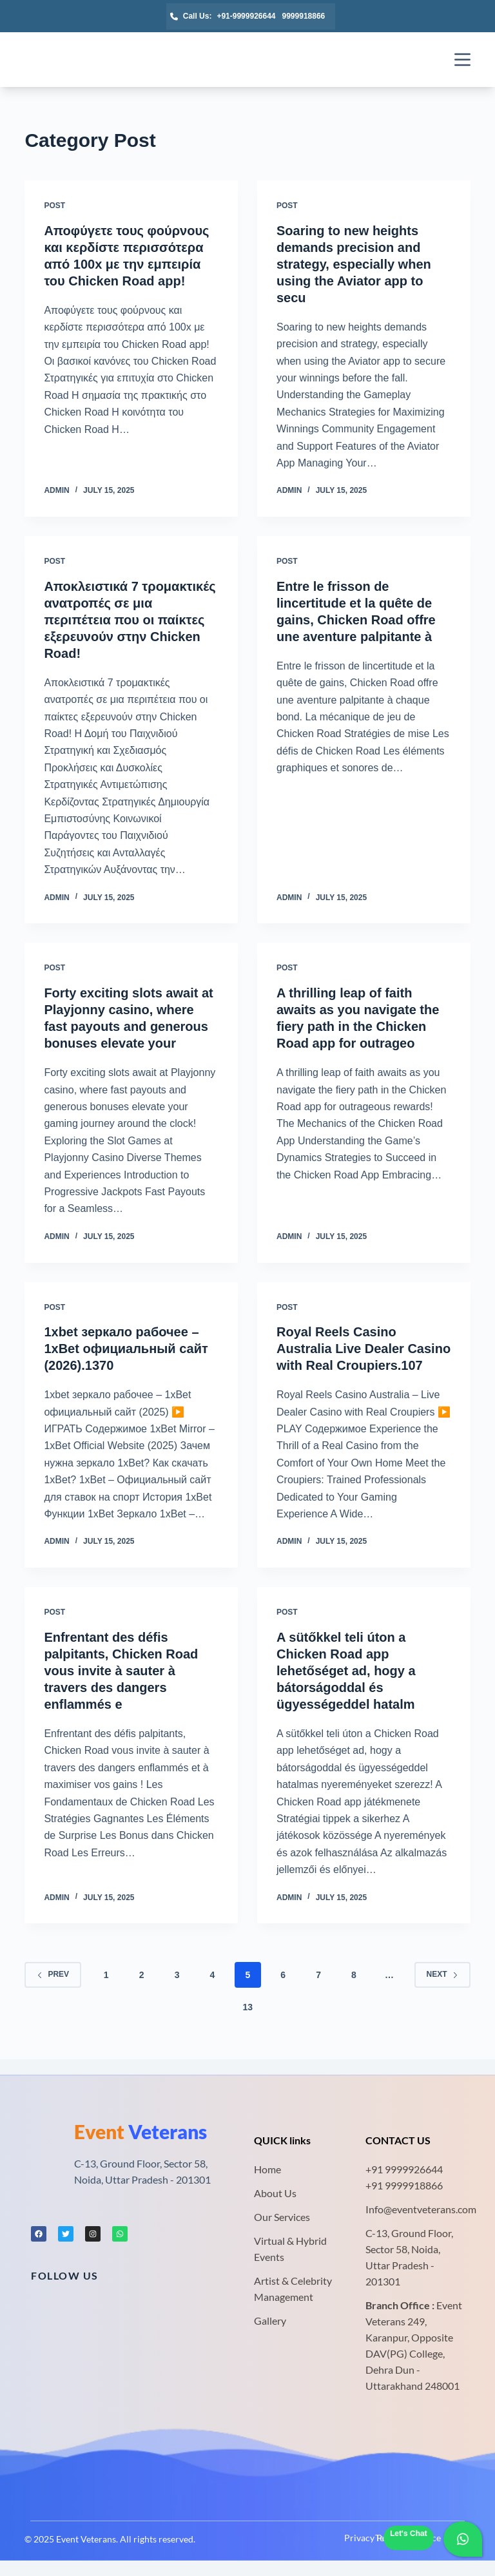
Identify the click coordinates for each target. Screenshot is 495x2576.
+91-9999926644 (246, 16)
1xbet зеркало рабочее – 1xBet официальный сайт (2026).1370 (126, 1348)
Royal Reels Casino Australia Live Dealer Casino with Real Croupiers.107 (364, 1348)
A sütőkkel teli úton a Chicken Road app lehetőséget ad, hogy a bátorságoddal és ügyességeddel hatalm (346, 1670)
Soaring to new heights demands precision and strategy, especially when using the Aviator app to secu (354, 264)
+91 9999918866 (404, 2185)
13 (248, 2007)
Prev (53, 1974)
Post (54, 205)
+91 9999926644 (404, 2169)
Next (442, 1974)
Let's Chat (408, 2533)
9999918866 (303, 16)
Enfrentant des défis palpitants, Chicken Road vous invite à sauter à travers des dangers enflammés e (121, 1670)
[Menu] (462, 60)
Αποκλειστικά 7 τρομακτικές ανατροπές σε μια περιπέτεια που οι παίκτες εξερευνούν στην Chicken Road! (129, 619)
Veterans (140, 2131)
